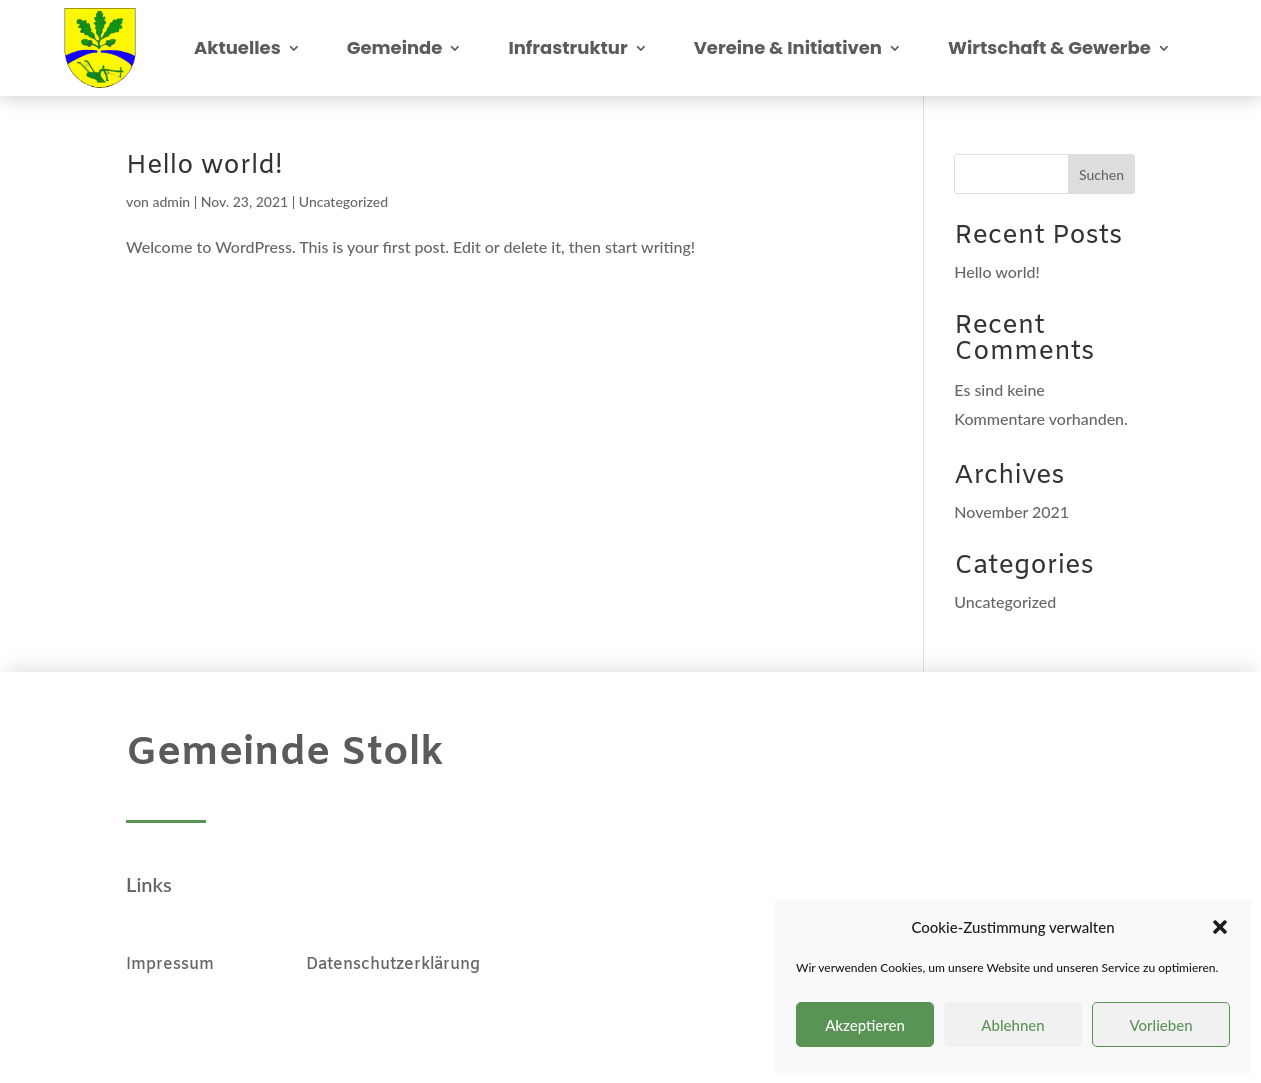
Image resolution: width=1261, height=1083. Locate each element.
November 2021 (1011, 511)
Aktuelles (237, 47)
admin (172, 201)
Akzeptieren (865, 1025)
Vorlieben (1160, 1025)
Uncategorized (343, 201)
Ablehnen (1012, 1025)
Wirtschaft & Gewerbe (1049, 47)
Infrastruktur (567, 47)
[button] (1220, 927)
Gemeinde (395, 47)
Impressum (216, 964)
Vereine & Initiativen (788, 47)
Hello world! (204, 166)
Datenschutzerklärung (393, 964)
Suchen (1101, 174)
